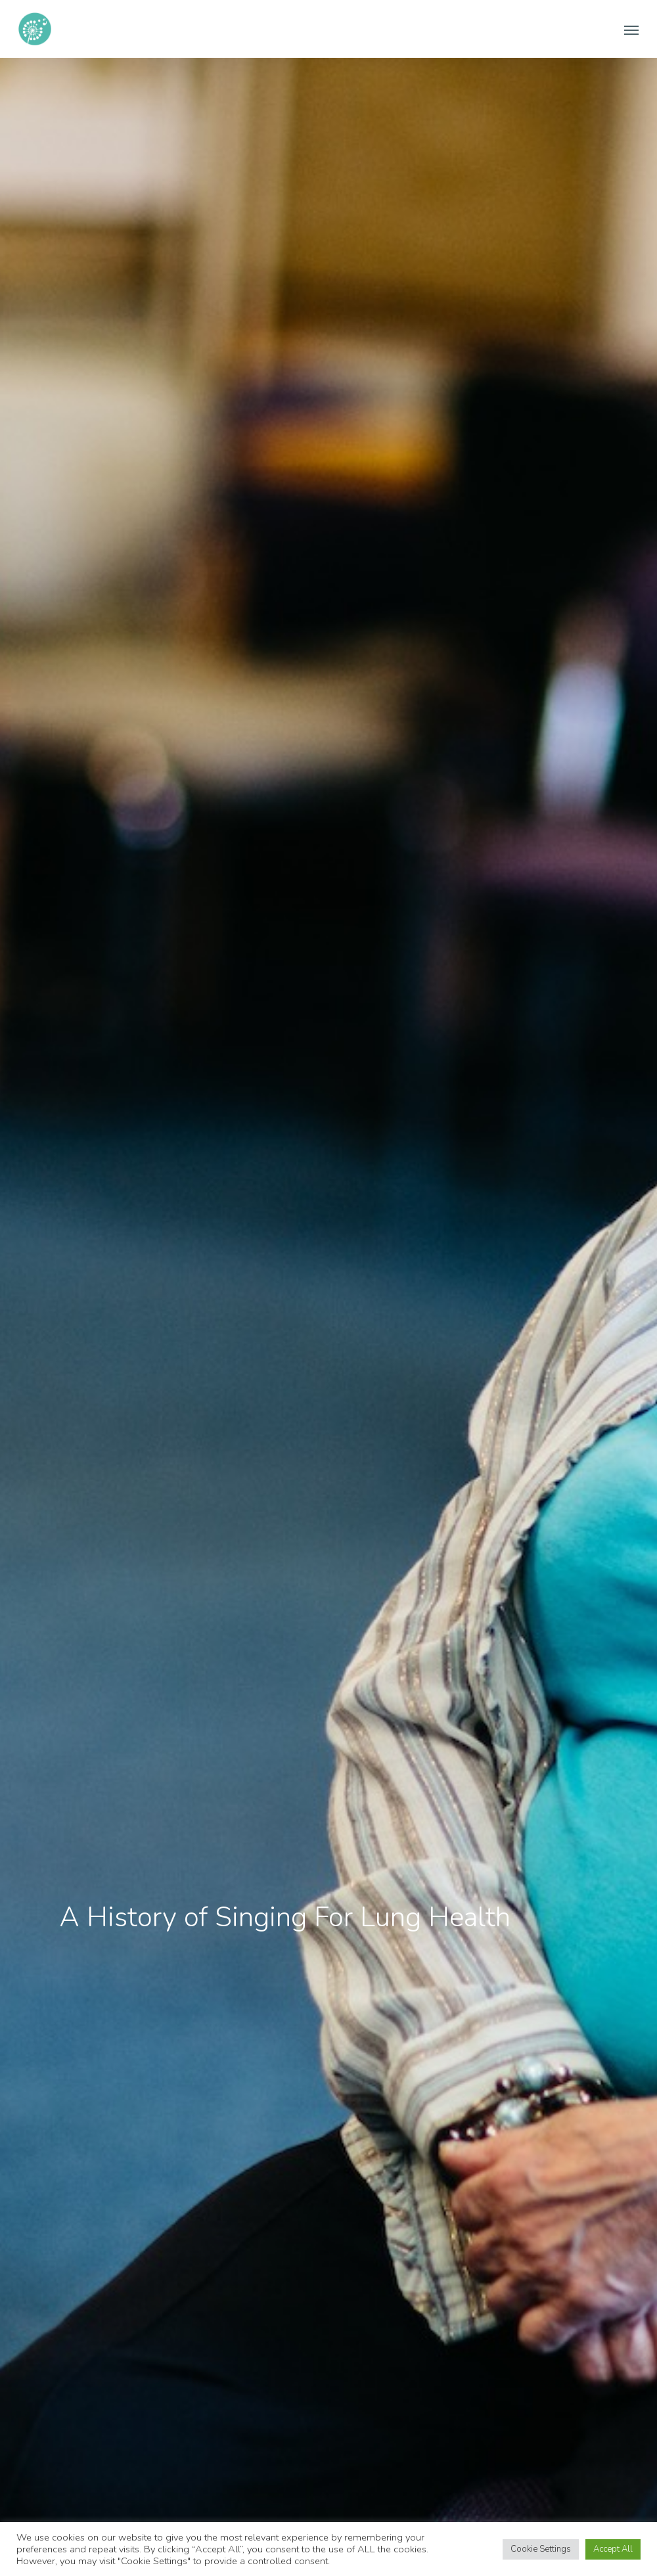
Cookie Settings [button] (540, 2549)
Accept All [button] (613, 2549)
